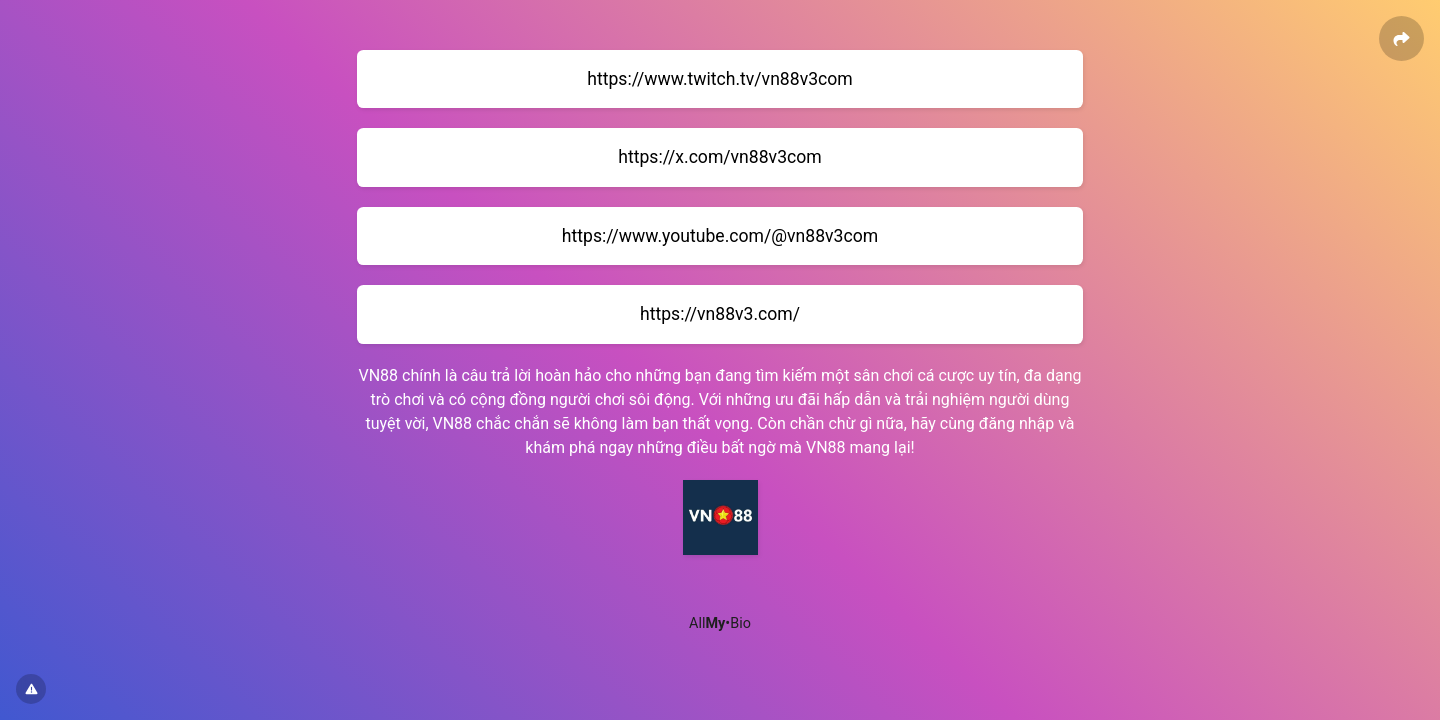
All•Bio (720, 623)
